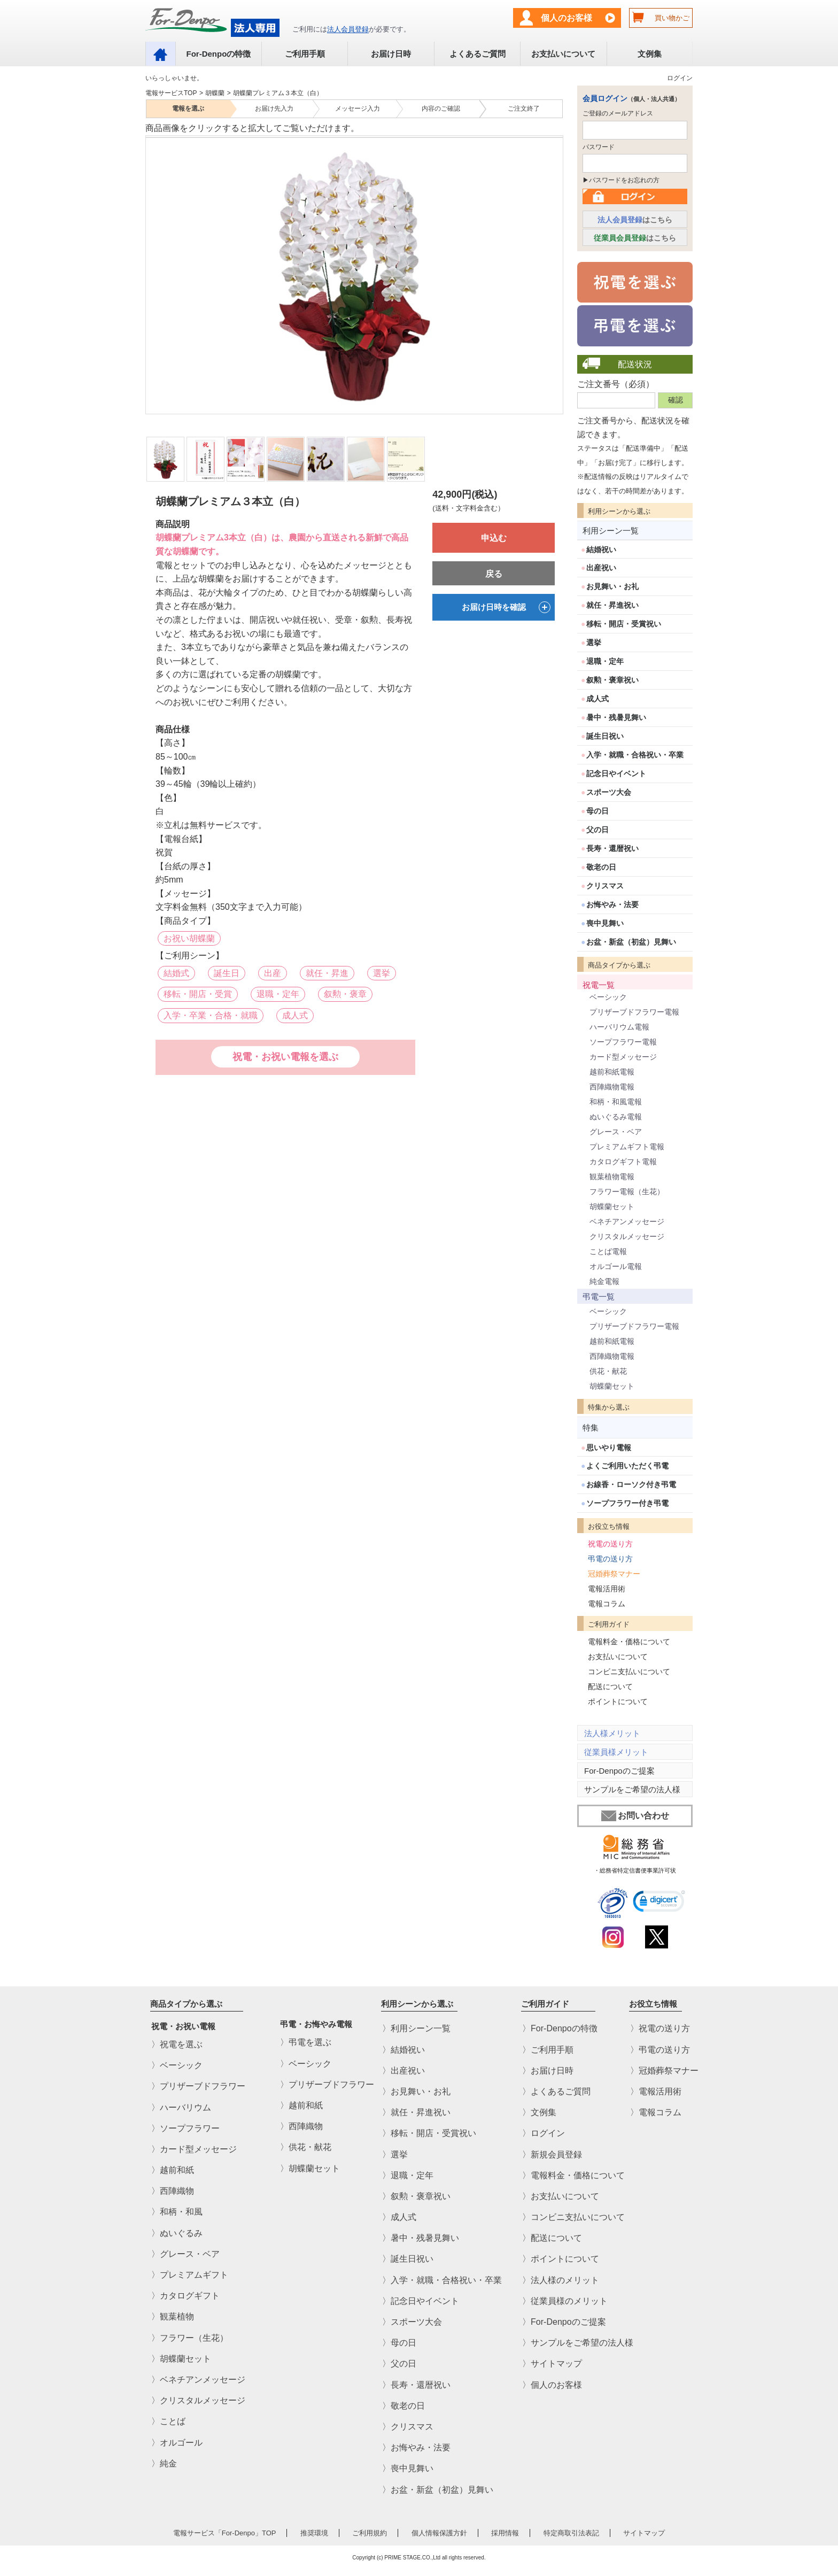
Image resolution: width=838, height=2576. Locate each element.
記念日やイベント (616, 773)
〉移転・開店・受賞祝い (429, 2133)
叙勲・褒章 (345, 994)
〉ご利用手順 (547, 2049)
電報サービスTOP (171, 93)
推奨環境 (314, 2533)
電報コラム (606, 1603)
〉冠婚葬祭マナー (664, 2070)
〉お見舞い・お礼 (416, 2091)
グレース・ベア (615, 1131)
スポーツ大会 (608, 792)
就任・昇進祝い (612, 605)
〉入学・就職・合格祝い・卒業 (442, 2280)
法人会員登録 (348, 29)
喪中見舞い (605, 923)
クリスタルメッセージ (626, 1236)
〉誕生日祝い (407, 2259)
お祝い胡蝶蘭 (189, 938)
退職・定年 (278, 994)
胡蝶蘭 (214, 93)
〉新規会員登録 (552, 2154)
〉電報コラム (655, 2112)
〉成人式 (399, 2217)
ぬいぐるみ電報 (615, 1116)
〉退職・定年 (407, 2175)
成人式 (295, 1015)
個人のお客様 (566, 17)
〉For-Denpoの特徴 (559, 2028)
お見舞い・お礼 (612, 586)
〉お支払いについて (560, 2196)
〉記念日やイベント (420, 2301)
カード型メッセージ (623, 1057)
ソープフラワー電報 (623, 1042)
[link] (659, 1902)
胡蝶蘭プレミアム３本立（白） (278, 93)
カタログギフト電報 (623, 1161)
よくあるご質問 (477, 53)
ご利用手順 (305, 53)
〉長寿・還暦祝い (416, 2384)
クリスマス (605, 885)
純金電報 (604, 1281)
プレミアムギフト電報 (626, 1146)
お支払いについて (563, 53)
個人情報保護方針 (439, 2533)
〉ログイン (543, 2133)
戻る (493, 573)
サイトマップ (644, 2533)
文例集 (650, 53)
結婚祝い (601, 549)
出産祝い (601, 567)
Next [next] (554, 267)
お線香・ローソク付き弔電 (631, 1484)
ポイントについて (618, 1701)
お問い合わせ (635, 1816)
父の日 (597, 829)
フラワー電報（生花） (626, 1191)
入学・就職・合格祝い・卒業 (635, 755)
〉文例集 (539, 2112)
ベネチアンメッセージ (626, 1221)
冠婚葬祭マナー (614, 1573)
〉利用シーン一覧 (416, 2028)
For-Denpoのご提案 (619, 1770)
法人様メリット (612, 1733)
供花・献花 (608, 1371)
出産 (272, 973)
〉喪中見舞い (407, 2468)
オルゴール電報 (615, 1266)
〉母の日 (399, 2342)
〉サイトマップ (552, 2364)
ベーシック (608, 997)
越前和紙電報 (611, 1071)
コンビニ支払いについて (629, 1671)
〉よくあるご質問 (556, 2091)
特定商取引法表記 (571, 2533)
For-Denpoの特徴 (218, 53)
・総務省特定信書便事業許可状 (635, 1870)
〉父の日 (399, 2364)
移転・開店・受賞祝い (623, 624)
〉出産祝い (403, 2070)
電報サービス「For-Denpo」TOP (224, 2533)
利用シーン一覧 (611, 530)
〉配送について (552, 2238)
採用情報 (505, 2533)
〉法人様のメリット (560, 2280)
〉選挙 (395, 2154)
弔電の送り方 (610, 1558)
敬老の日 (601, 867)
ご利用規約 (369, 2533)
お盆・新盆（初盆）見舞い (631, 942)
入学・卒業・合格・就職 (211, 1015)
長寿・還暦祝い (612, 848)
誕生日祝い (605, 736)
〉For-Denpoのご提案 (564, 2321)
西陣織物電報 (611, 1086)
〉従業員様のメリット (565, 2301)
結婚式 (176, 973)
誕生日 (226, 973)
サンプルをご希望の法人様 (632, 1789)
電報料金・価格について (629, 1641)
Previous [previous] (152, 267)
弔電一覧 (599, 1296)
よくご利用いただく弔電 (627, 1465)
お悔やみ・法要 (612, 904)
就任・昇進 (327, 973)
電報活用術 (606, 1588)
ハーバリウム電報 (619, 1027)
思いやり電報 (608, 1447)
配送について (610, 1686)
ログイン (680, 78)
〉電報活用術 (655, 2091)
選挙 (381, 973)
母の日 (597, 811)
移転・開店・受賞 (198, 994)
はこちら (635, 219)
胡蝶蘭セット (611, 1206)
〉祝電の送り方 (660, 2028)
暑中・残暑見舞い (616, 717)
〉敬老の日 (403, 2405)
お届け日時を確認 (506, 607)
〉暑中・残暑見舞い (420, 2238)
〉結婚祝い (403, 2049)
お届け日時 (391, 53)
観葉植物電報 (611, 1176)
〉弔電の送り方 (660, 2049)
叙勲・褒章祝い (612, 680)
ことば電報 (608, 1251)
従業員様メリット (616, 1752)
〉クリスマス (407, 2426)
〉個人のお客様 (552, 2384)
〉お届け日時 (547, 2070)
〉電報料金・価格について (573, 2175)
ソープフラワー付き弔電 (627, 1503)
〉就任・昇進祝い (416, 2112)
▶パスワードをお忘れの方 (621, 180)
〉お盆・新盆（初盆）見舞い (437, 2489)
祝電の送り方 (610, 1544)
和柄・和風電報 (615, 1101)
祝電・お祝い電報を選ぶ (285, 1056)
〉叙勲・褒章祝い (416, 2196)
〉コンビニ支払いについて (573, 2217)
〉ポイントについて (560, 2259)
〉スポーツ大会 (412, 2321)
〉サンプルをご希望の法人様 (577, 2342)
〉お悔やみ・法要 (416, 2447)
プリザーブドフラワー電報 (634, 1012)
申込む (494, 538)
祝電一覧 (599, 984)
